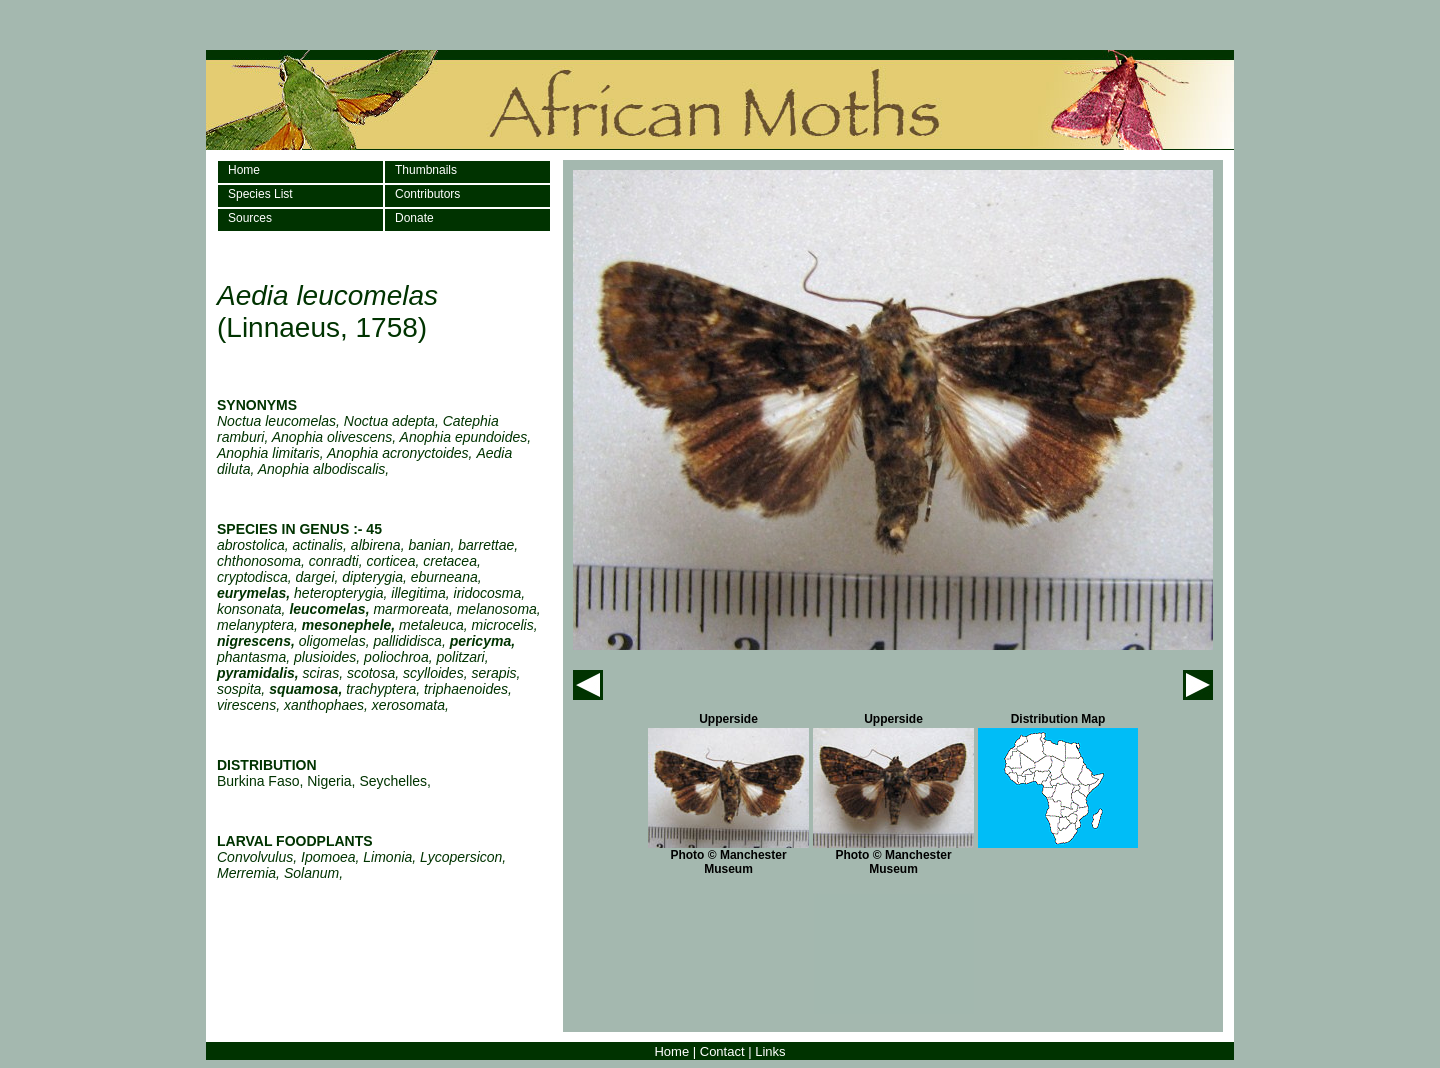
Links (770, 1051)
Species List (260, 194)
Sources (250, 218)
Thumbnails (426, 170)
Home (244, 170)
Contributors (427, 194)
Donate (414, 218)
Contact (722, 1051)
